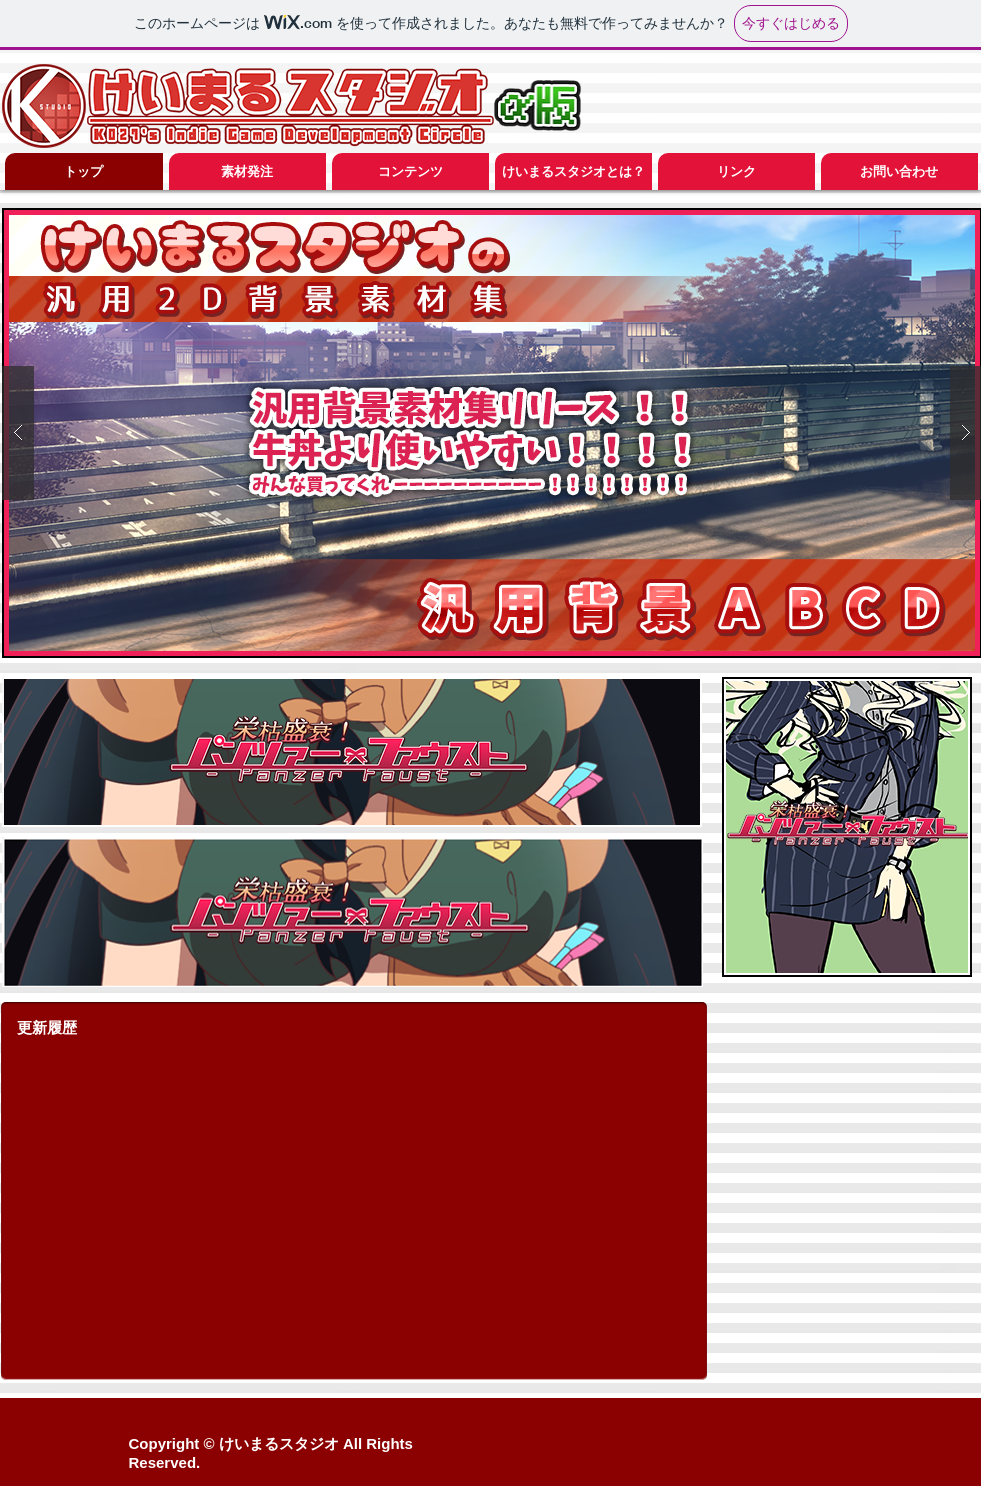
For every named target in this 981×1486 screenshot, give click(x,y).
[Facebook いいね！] (857, 1443)
